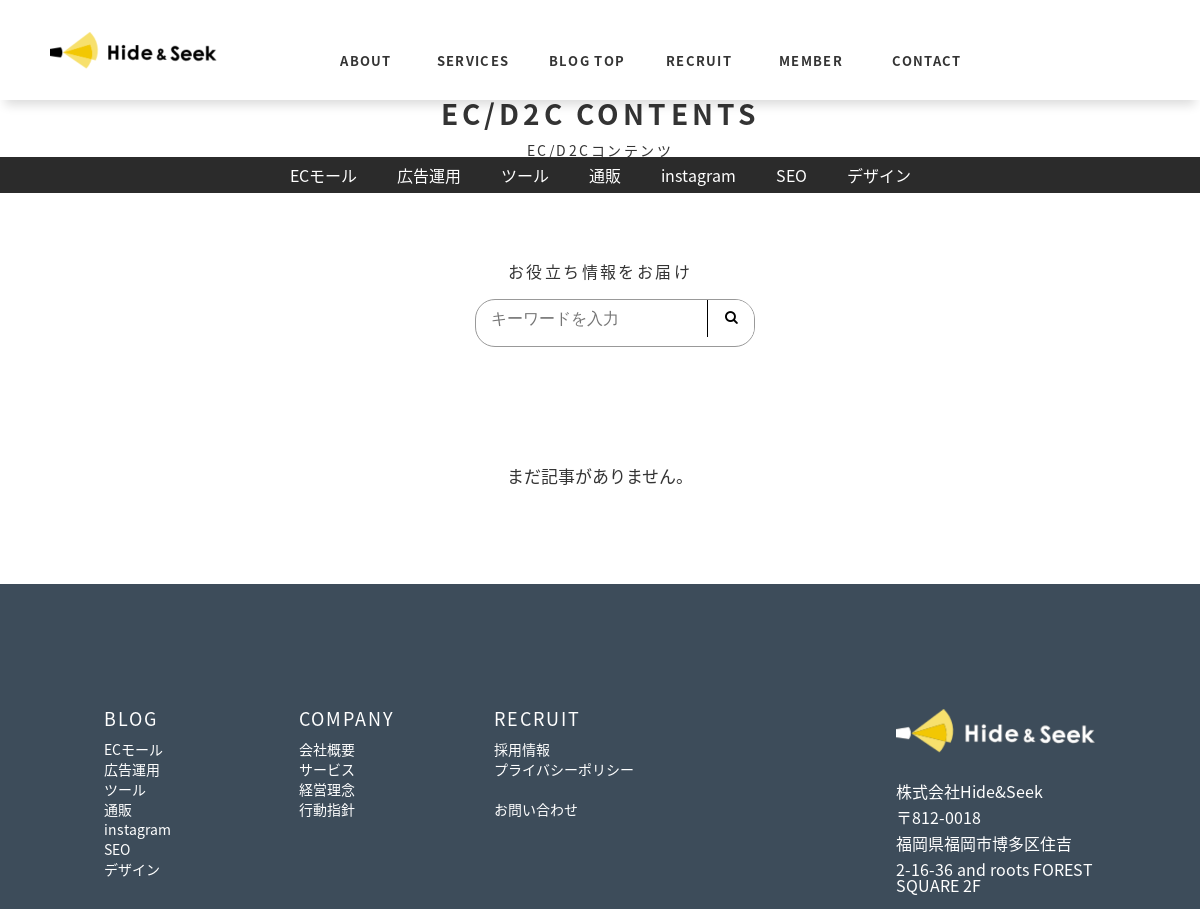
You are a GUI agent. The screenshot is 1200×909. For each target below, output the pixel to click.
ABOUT (366, 60)
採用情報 (522, 749)
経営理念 (327, 789)
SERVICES (473, 60)
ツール (525, 175)
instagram (698, 175)
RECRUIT (699, 60)
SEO (791, 175)
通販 (605, 175)
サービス (327, 769)
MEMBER (811, 60)
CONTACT (926, 60)
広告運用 (429, 175)
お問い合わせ (536, 809)
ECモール (323, 175)
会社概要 (327, 749)
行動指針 (327, 809)
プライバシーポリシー (564, 769)
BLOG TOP (587, 60)
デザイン (879, 175)
